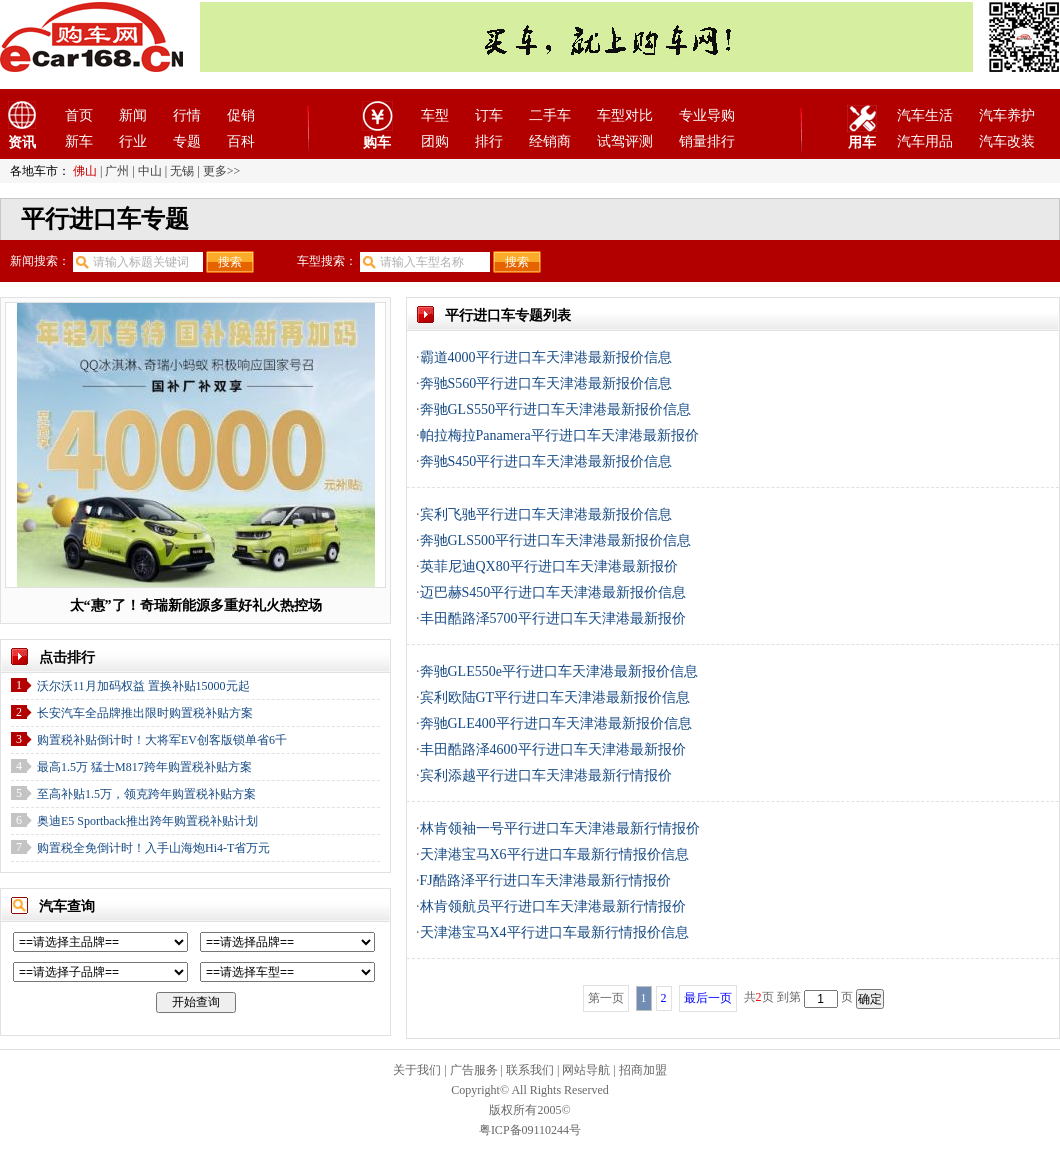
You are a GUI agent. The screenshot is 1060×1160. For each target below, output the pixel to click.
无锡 (182, 171)
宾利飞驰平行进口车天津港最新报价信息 (546, 514)
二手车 (550, 115)
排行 (489, 141)
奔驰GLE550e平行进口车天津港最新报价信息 (559, 671)
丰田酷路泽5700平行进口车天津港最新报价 (553, 618)
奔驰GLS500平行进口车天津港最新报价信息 (555, 540)
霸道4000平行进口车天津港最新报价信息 (546, 357)
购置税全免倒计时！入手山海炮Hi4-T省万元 (153, 848)
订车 (489, 115)
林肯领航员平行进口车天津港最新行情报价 (553, 906)
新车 (79, 141)
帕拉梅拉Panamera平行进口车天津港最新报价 (559, 435)
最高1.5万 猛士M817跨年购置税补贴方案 (144, 767)
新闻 (133, 115)
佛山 (85, 171)
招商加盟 (643, 1070)
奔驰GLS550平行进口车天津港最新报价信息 (555, 409)
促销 (241, 115)
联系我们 (530, 1070)
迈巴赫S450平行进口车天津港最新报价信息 (553, 592)
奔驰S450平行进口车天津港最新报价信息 (546, 461)
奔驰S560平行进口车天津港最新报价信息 (546, 383)
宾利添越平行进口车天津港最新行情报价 (546, 775)
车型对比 (625, 115)
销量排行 (707, 141)
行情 (187, 115)
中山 (150, 171)
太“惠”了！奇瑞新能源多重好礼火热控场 (196, 605)
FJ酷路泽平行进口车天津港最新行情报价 (545, 880)
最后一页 (708, 998)
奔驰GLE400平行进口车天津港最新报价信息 (556, 723)
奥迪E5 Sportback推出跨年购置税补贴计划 (147, 821)
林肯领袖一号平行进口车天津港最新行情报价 (560, 828)
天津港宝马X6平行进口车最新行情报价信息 (554, 854)
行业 (133, 141)
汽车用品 (925, 141)
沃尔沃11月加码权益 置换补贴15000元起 (143, 686)
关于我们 (417, 1070)
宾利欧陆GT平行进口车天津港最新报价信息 (555, 697)
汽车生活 (925, 115)
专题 (187, 141)
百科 (241, 141)
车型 (435, 115)
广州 (117, 171)
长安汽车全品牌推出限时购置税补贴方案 (145, 713)
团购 (435, 141)
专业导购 (707, 115)
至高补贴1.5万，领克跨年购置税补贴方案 (146, 794)
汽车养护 (1007, 115)
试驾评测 (625, 141)
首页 (79, 115)
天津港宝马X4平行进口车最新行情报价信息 (554, 932)
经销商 (550, 141)
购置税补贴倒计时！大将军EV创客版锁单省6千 (162, 740)
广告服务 (474, 1070)
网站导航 (586, 1070)
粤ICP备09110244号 (530, 1130)
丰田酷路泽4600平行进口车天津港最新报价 (553, 749)
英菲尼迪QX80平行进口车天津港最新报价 (549, 566)
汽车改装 (1007, 141)
